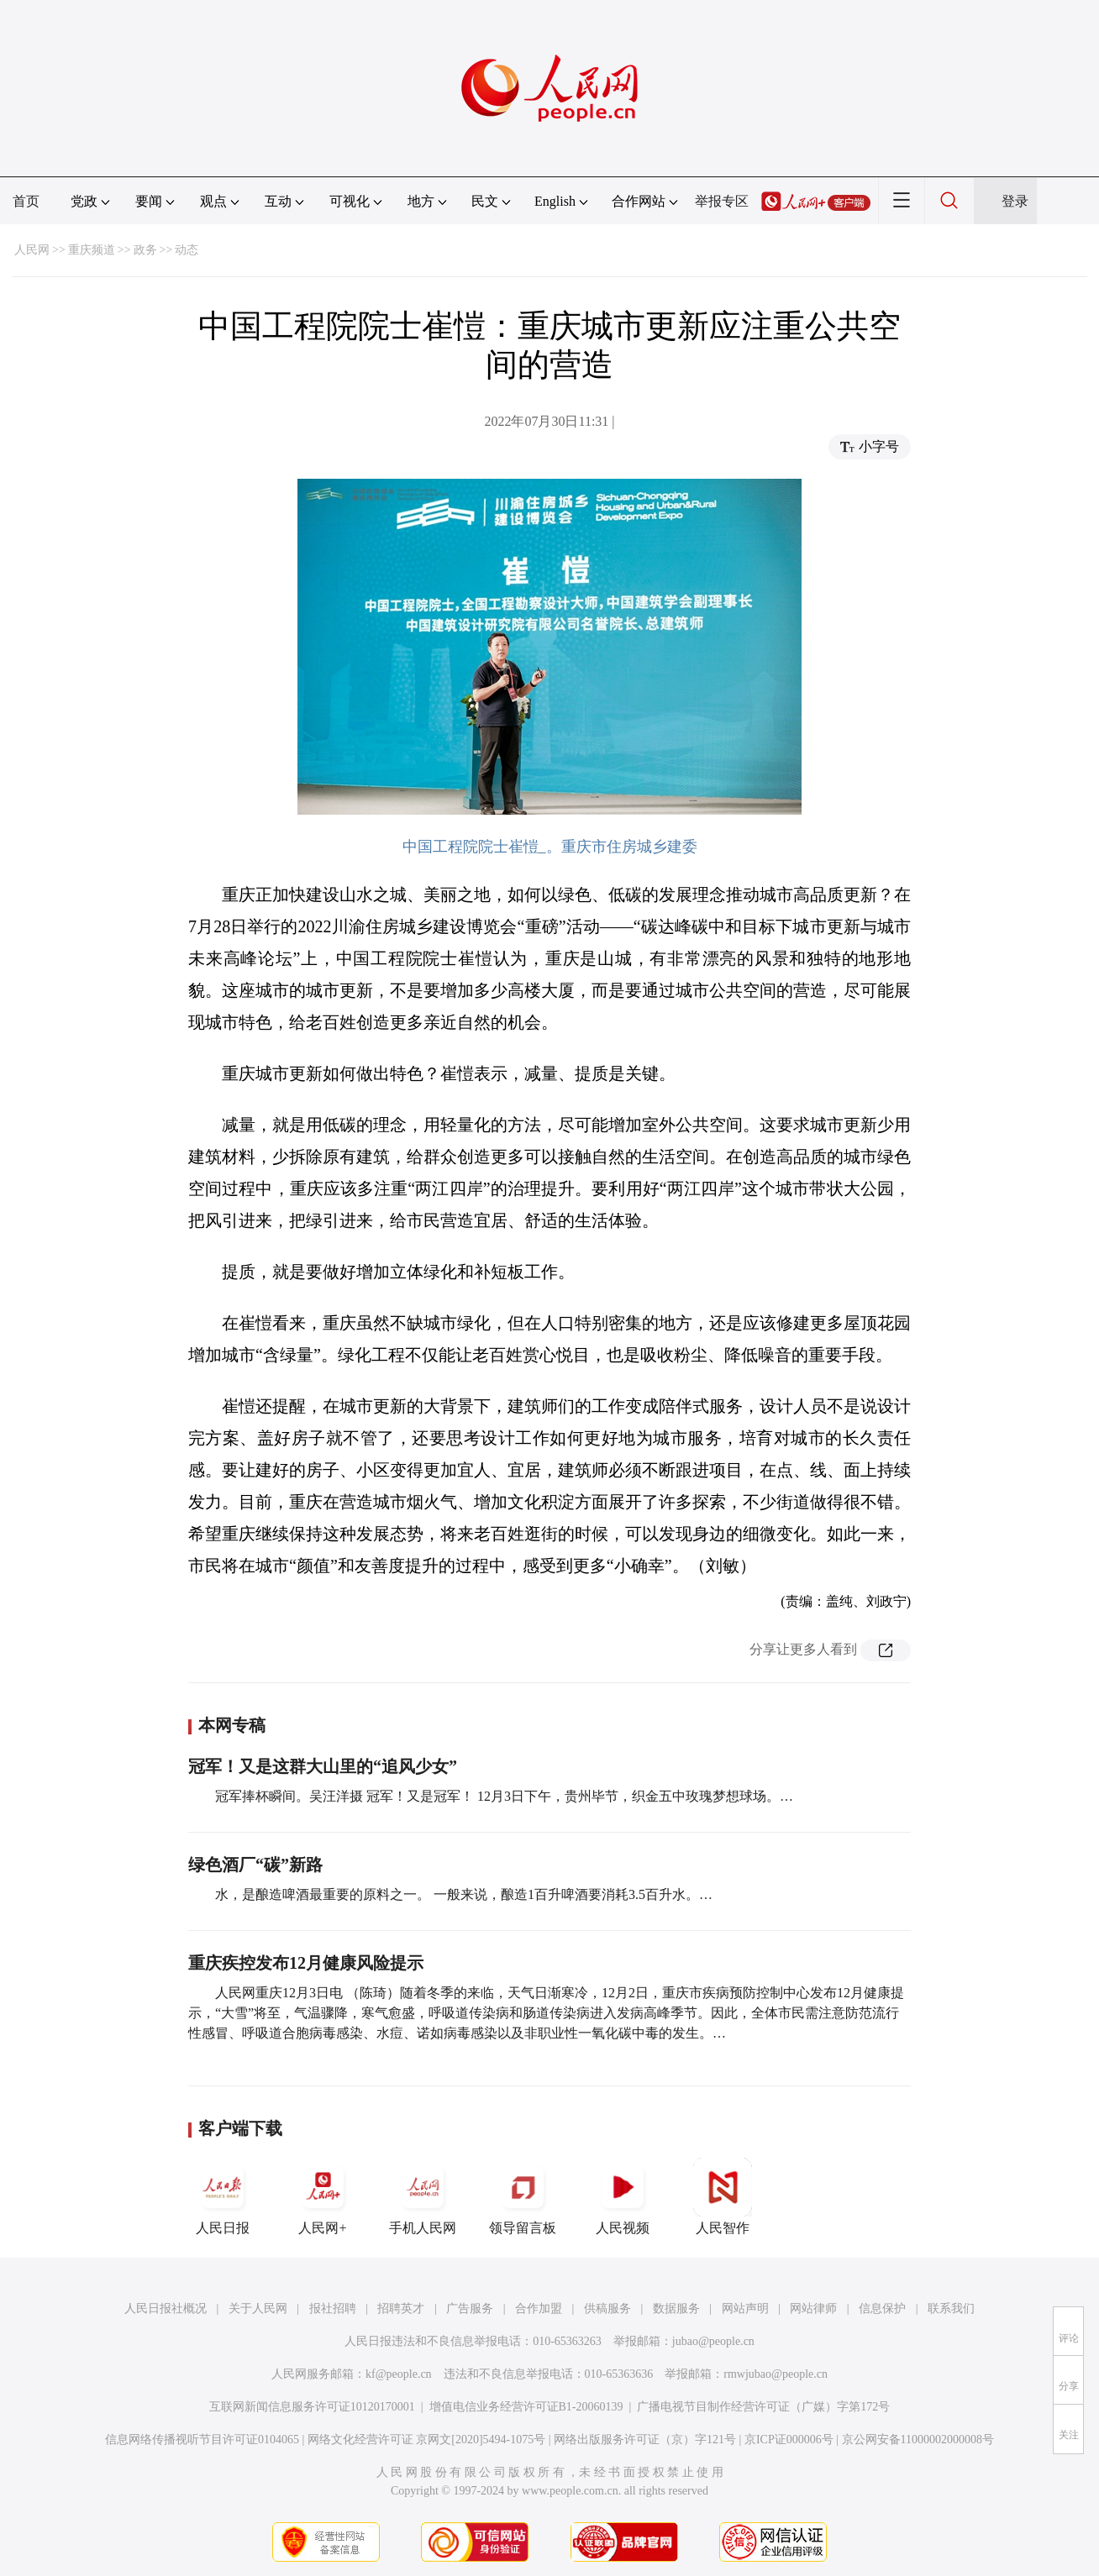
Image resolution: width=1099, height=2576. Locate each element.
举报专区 (722, 201)
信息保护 (882, 2308)
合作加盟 (538, 2308)
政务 (145, 250)
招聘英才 (400, 2308)
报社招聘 (332, 2308)
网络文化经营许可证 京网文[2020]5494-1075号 (427, 2439)
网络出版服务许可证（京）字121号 (645, 2439)
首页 (26, 201)
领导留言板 (522, 2196)
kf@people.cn (398, 2374)
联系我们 (951, 2308)
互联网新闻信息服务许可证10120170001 (312, 2406)
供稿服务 (607, 2308)
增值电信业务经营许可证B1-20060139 (526, 2406)
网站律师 (813, 2308)
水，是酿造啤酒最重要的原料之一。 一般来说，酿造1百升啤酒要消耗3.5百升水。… (464, 1894)
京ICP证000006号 (788, 2439)
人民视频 (622, 2196)
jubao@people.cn (713, 2341)
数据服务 (676, 2308)
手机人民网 (422, 2196)
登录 (1015, 201)
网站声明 (745, 2308)
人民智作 (722, 2196)
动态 (186, 250)
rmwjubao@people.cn (775, 2374)
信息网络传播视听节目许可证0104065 (202, 2439)
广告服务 (469, 2308)
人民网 (32, 250)
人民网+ (322, 2196)
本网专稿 (232, 1725)
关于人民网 (258, 2308)
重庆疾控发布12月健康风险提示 (305, 1963)
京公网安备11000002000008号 (918, 2439)
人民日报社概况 (165, 2308)
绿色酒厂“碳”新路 (255, 1864)
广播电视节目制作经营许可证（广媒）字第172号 (763, 2406)
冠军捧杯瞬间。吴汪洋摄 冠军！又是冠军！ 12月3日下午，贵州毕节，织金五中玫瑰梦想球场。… (504, 1796)
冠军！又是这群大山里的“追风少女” (322, 1766)
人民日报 (222, 2196)
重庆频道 (91, 250)
